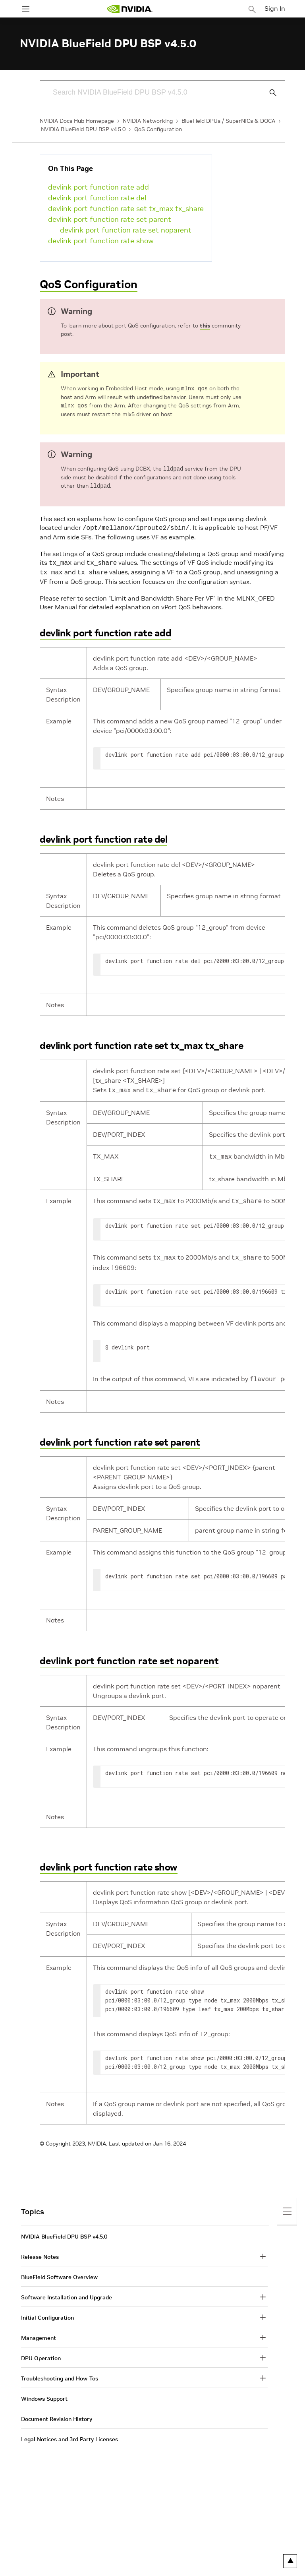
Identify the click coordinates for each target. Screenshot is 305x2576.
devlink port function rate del (97, 197)
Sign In (274, 8)
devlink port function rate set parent (109, 219)
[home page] (129, 9)
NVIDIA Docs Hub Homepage (77, 120)
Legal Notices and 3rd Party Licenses (69, 2432)
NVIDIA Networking (148, 120)
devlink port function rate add (98, 187)
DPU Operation (41, 2351)
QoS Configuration (158, 129)
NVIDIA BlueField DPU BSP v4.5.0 (83, 129)
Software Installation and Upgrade (66, 2291)
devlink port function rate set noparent (125, 230)
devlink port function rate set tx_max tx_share (126, 208)
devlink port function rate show (101, 240)
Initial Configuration (47, 2311)
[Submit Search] (268, 92)
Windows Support (44, 2392)
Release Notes (40, 2250)
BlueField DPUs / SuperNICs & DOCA (228, 120)
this (205, 325)
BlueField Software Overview (59, 2270)
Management (38, 2331)
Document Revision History (56, 2412)
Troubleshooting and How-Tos (59, 2372)
